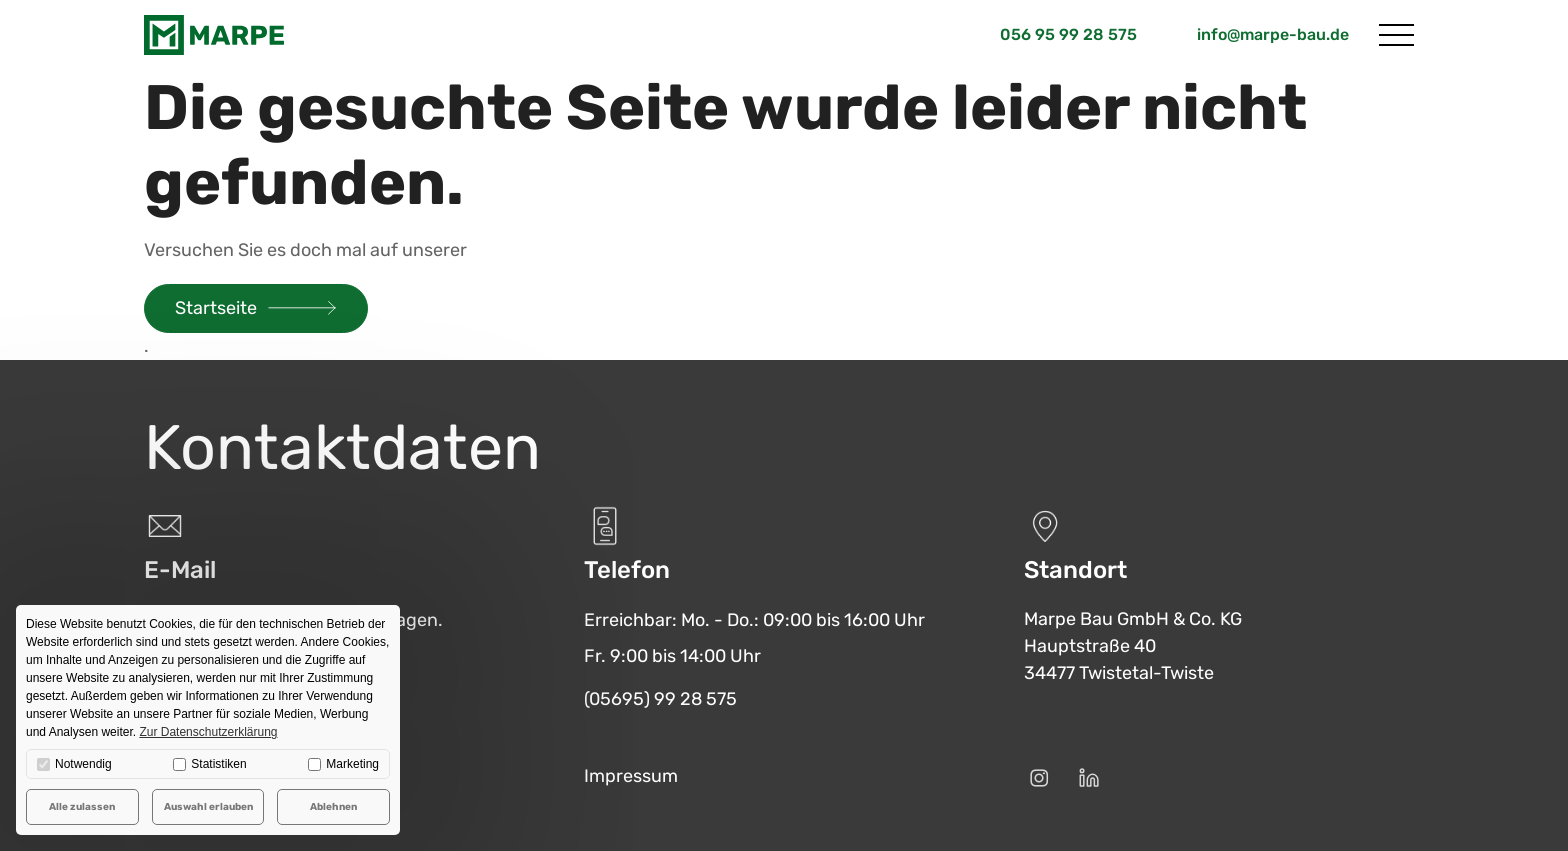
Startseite (216, 308)
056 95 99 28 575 (1068, 34)
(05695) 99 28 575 (660, 699)
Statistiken (209, 764)
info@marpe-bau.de (1273, 34)
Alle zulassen (82, 807)
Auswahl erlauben (208, 807)
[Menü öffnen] (1396, 35)
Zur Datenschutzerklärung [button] (208, 732)
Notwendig (74, 764)
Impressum (631, 776)
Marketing (343, 764)
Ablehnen (333, 807)
